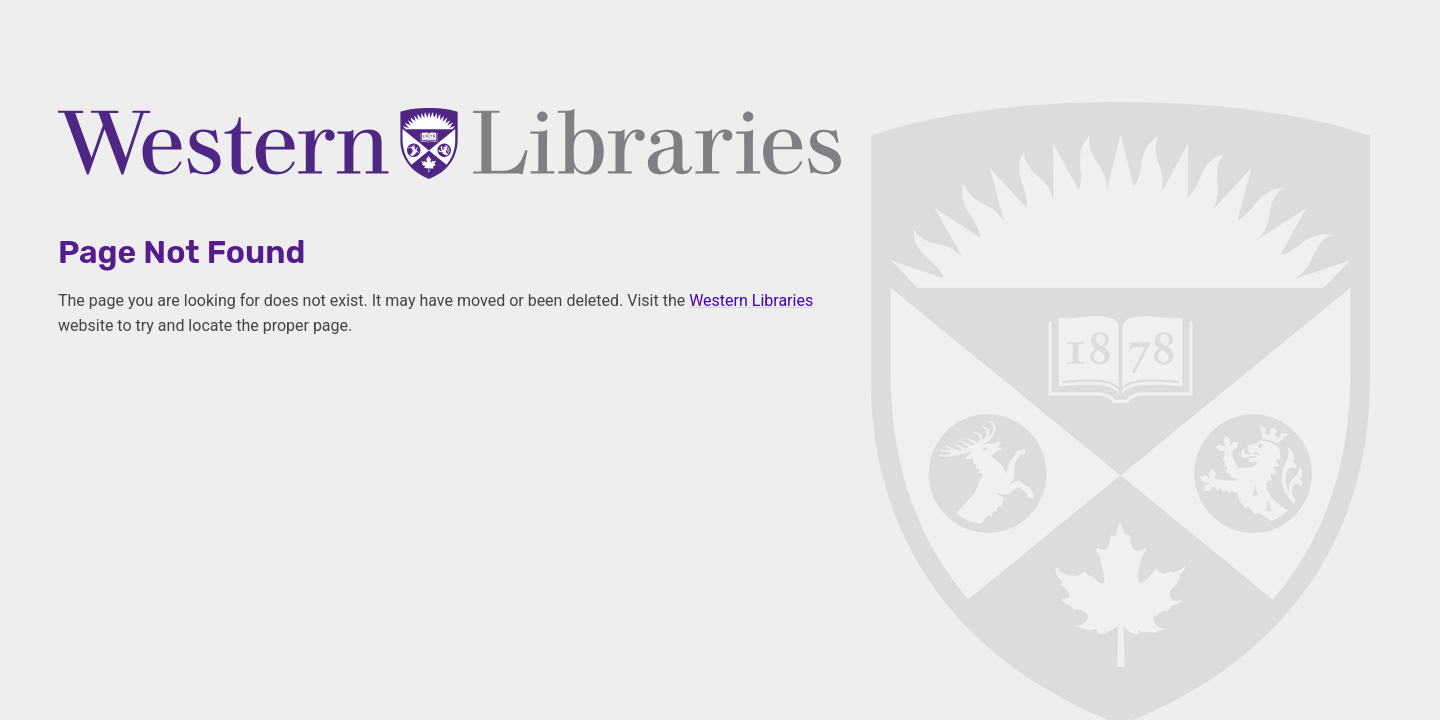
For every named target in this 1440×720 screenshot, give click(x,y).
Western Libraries (751, 300)
